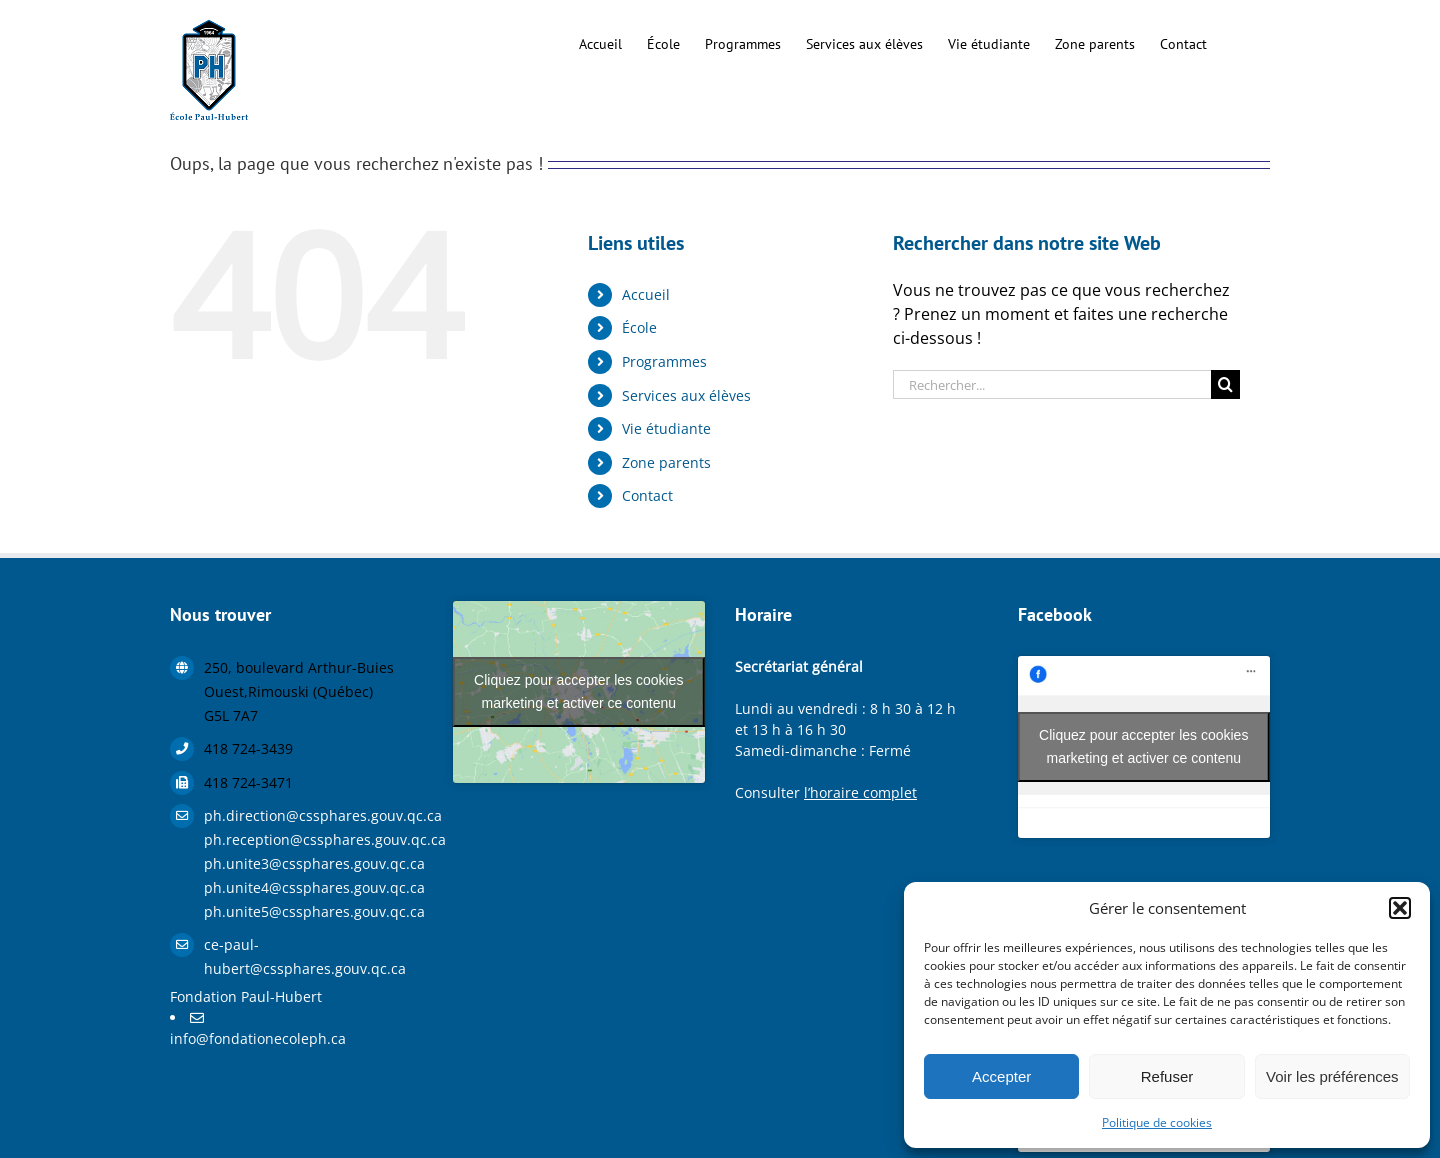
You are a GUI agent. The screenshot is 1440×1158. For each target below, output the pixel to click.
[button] (1400, 908)
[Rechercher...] (1052, 384)
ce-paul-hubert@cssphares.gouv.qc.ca (305, 956)
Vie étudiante (666, 428)
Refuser (1167, 1076)
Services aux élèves (686, 395)
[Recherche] (1225, 384)
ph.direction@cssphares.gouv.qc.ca (313, 815)
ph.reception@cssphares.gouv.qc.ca (313, 839)
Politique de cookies (1157, 1122)
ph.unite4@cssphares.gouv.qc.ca (313, 887)
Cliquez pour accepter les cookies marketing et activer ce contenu (578, 691)
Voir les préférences (1332, 1076)
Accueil (646, 294)
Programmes (664, 361)
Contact (647, 495)
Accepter (1001, 1076)
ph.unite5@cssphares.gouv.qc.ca (313, 911)
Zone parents (666, 462)
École (639, 327)
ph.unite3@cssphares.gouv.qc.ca (313, 863)
